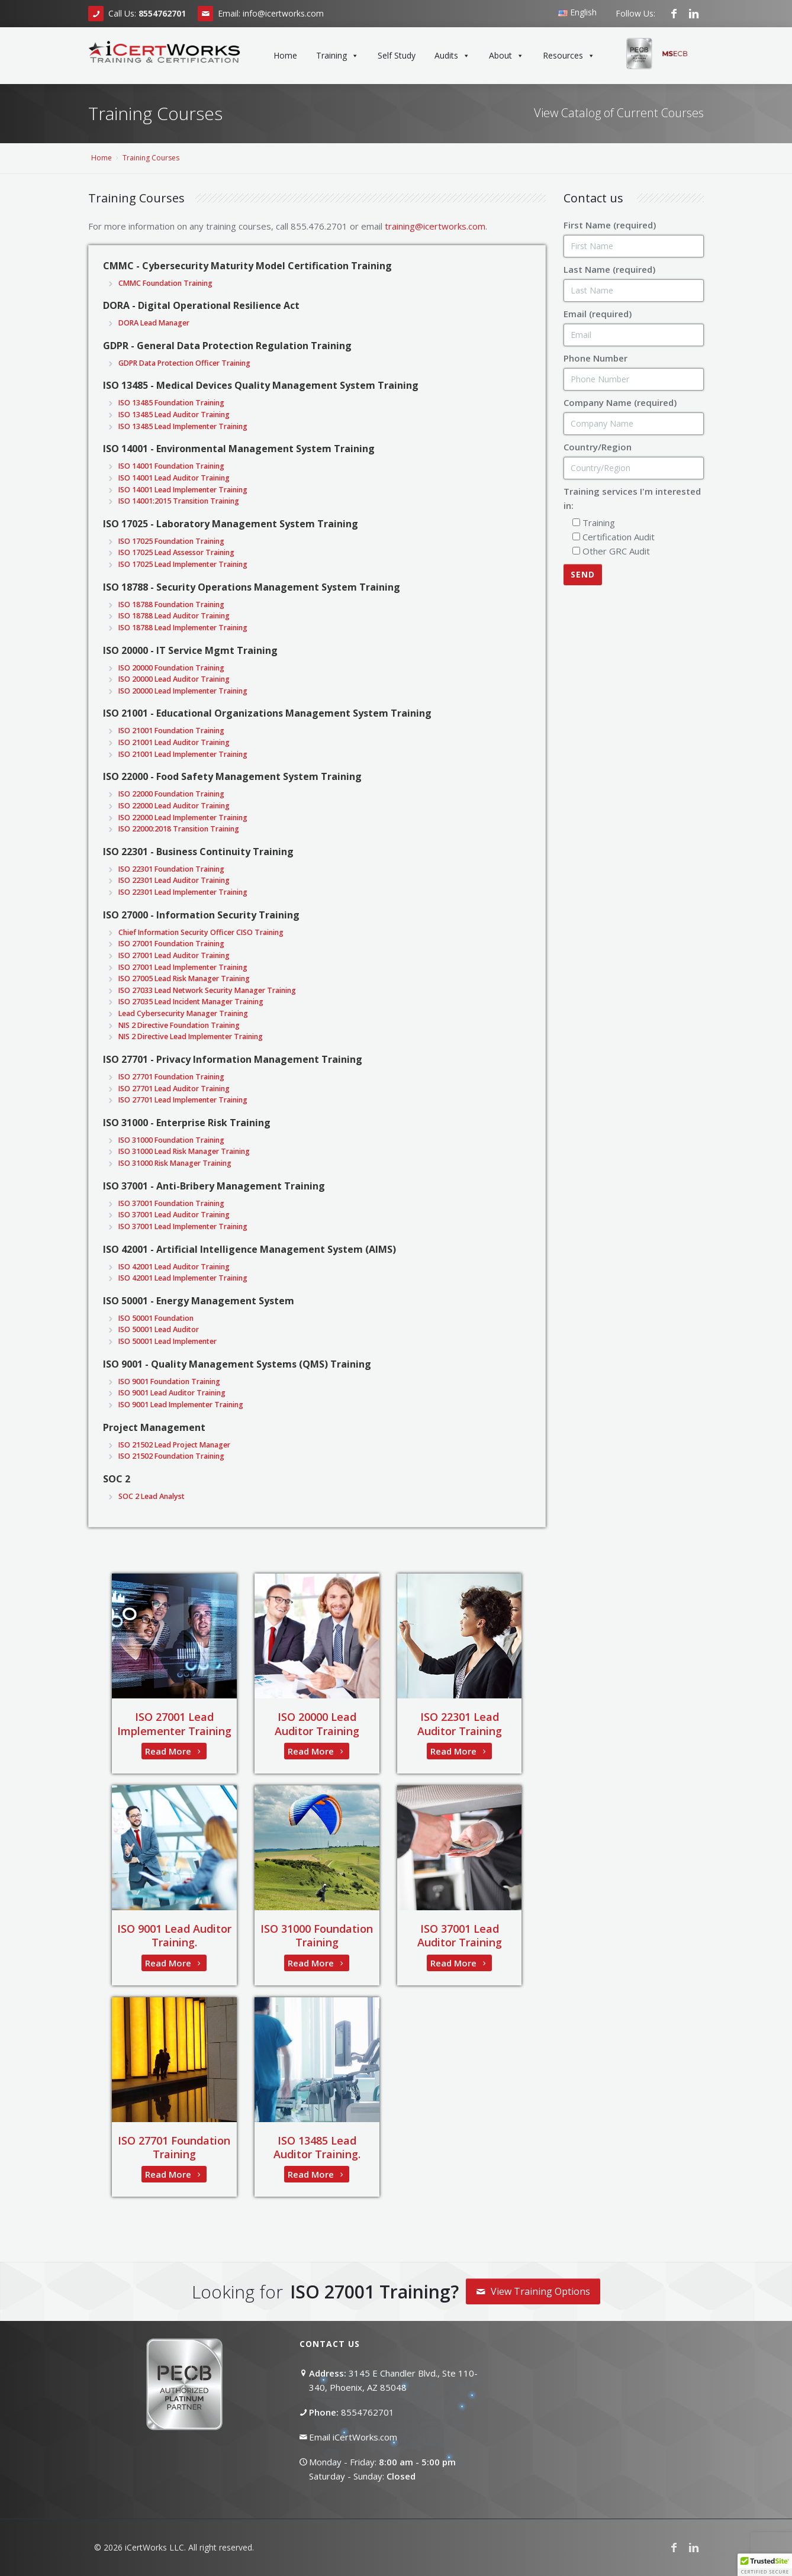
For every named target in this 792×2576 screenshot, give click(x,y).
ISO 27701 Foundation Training (174, 2147)
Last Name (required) (609, 269)
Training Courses (151, 158)
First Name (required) (610, 225)
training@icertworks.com (435, 226)
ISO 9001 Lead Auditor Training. (174, 1935)
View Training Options (533, 2291)
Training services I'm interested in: (632, 498)
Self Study (397, 55)
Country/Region (598, 447)
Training (337, 55)
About (506, 55)
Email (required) (598, 314)
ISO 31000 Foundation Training (316, 1935)
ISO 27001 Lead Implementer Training (174, 1723)
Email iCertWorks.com (353, 2437)
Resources (569, 55)
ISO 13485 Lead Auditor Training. (316, 2147)
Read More (174, 1751)
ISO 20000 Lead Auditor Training (317, 1723)
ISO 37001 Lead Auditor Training (459, 1935)
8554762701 (367, 2412)
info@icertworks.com (283, 13)
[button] (765, 2565)
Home (285, 55)
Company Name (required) (620, 402)
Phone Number (595, 358)
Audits (452, 55)
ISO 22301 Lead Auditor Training (459, 1723)
